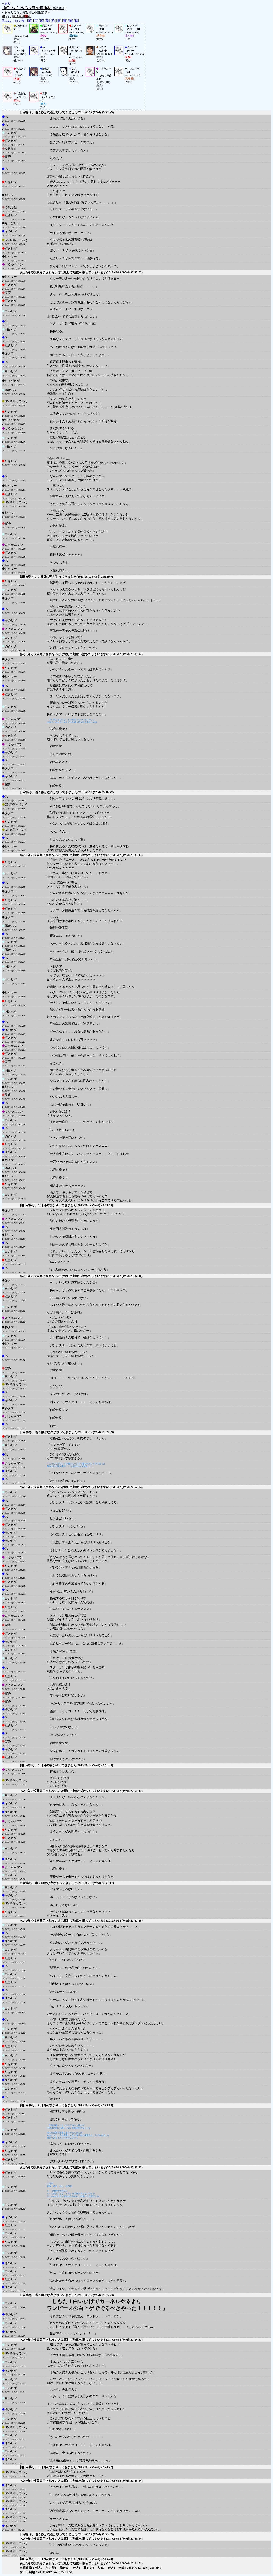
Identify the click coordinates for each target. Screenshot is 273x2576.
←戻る (6, 3)
